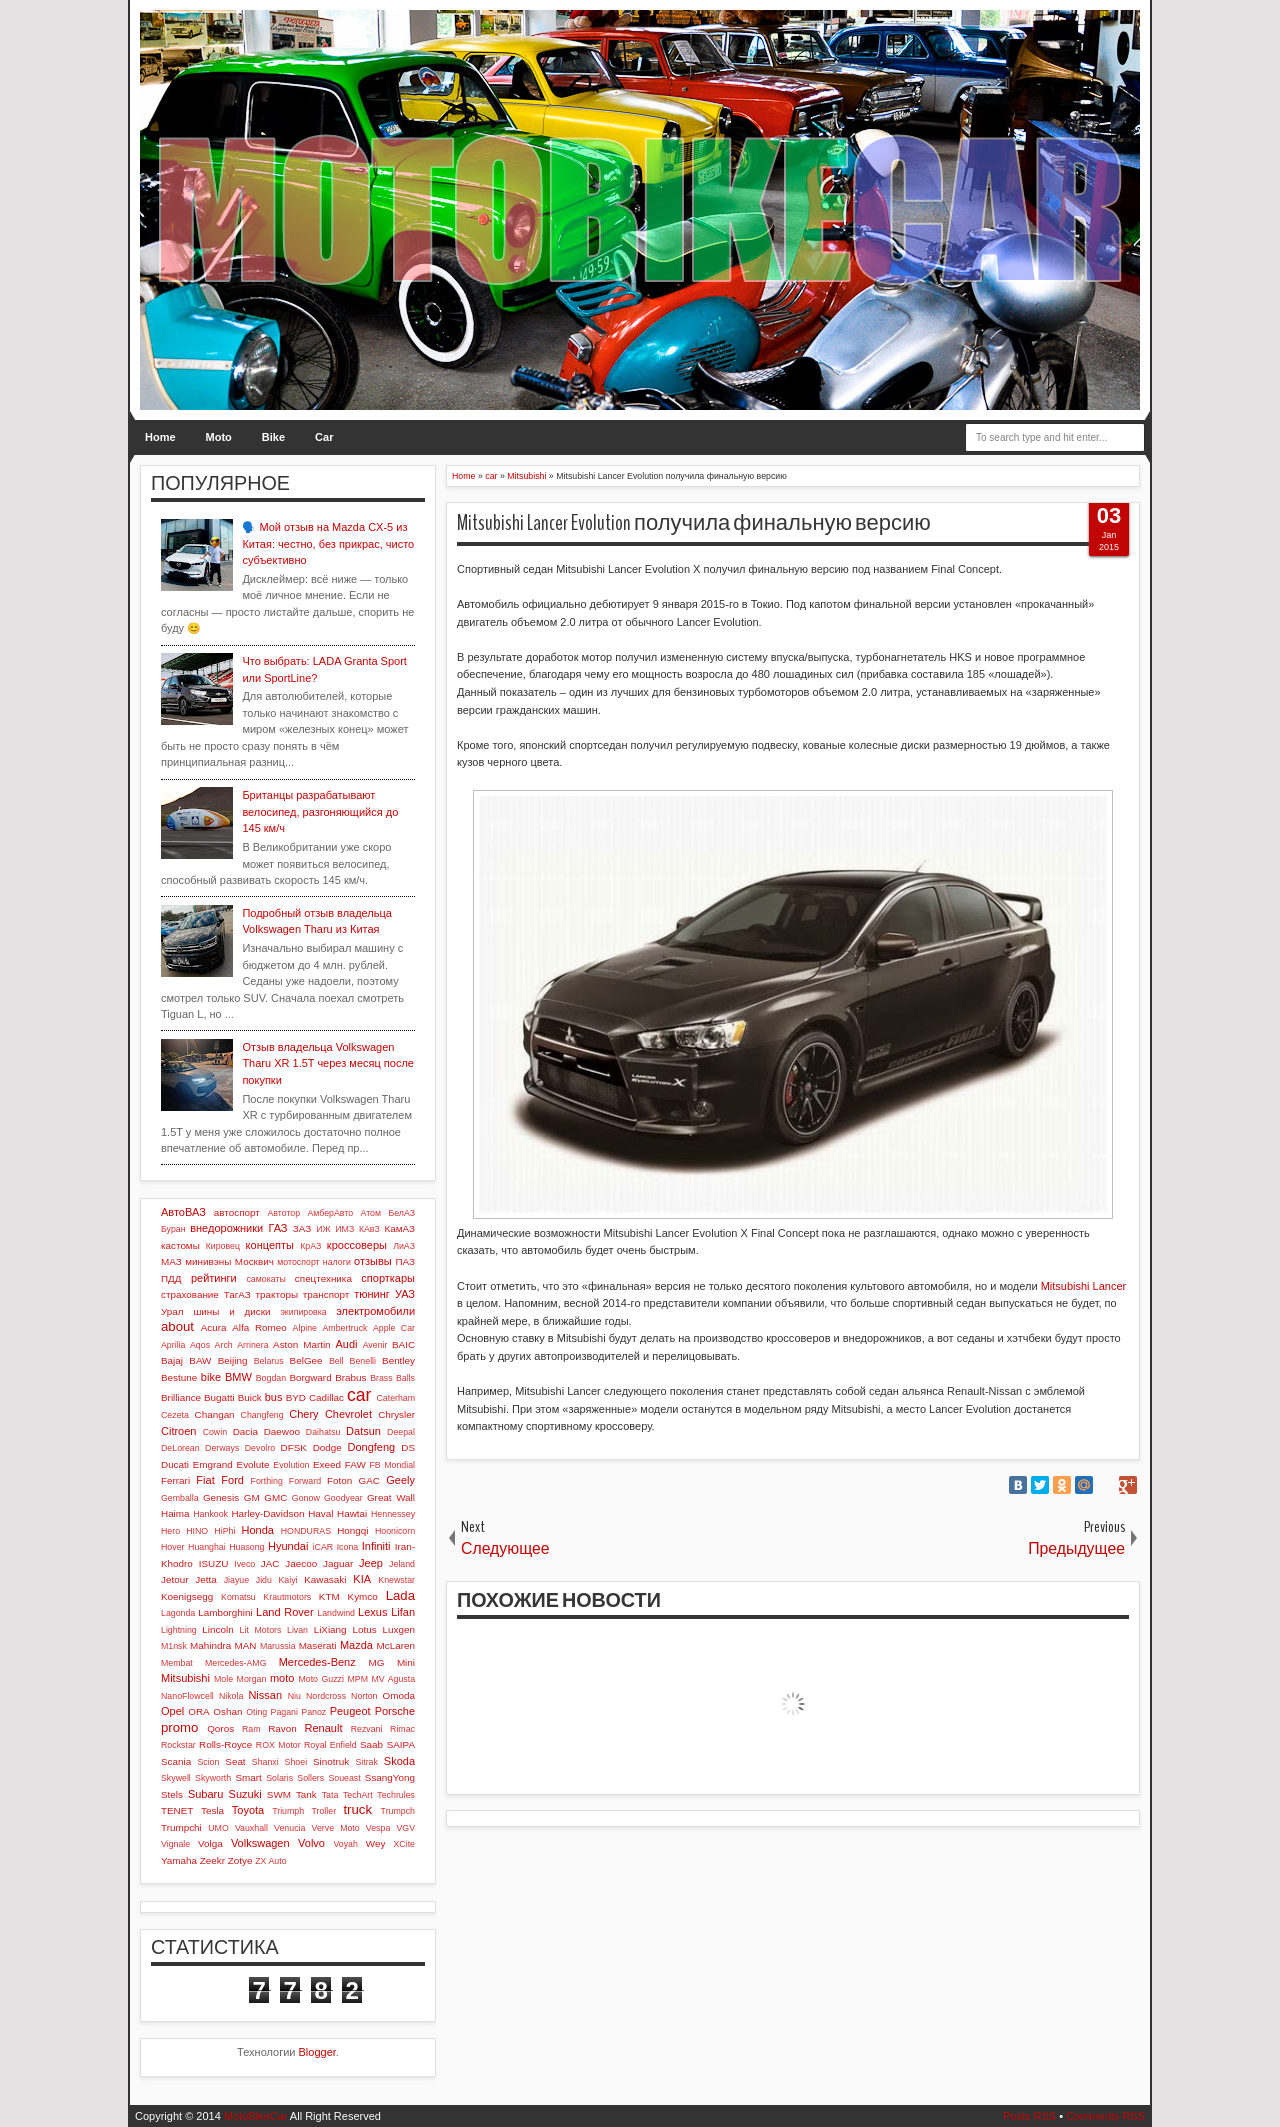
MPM (357, 1679)
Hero (170, 1531)
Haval (320, 1513)
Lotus (365, 1629)
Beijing (233, 1360)
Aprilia (173, 1345)
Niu (294, 1696)
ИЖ (323, 1229)
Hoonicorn (395, 1531)
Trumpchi (181, 1827)
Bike (273, 437)
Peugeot (350, 1711)
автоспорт (237, 1212)
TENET (177, 1810)
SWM (279, 1794)
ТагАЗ (237, 1294)
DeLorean (180, 1448)
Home (160, 437)
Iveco (244, 1564)
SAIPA (401, 1744)
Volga (210, 1843)
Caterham (395, 1398)
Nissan (265, 1695)
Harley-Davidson (267, 1513)
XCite (404, 1844)
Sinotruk (331, 1761)
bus (274, 1397)
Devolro (260, 1448)
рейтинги (214, 1278)
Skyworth (213, 1778)
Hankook (210, 1514)
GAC (369, 1480)
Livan (297, 1630)
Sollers (310, 1778)
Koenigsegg (187, 1596)
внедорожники (226, 1228)
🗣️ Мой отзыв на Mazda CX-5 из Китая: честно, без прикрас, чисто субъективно (328, 543)
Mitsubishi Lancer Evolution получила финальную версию (694, 523)
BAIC (403, 1344)
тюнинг (372, 1294)
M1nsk (174, 1646)
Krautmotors (287, 1597)
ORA (198, 1711)
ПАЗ (405, 1261)
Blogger (317, 2052)
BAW (200, 1360)
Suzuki (245, 1794)
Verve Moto (336, 1828)
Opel (172, 1711)
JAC (270, 1563)
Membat (177, 1663)
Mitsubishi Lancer (1084, 1286)
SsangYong (390, 1777)
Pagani (284, 1712)
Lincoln (217, 1629)
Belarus (269, 1361)
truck (357, 1809)
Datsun (363, 1431)
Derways (222, 1448)
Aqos (200, 1345)
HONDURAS (306, 1531)
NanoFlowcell (187, 1696)
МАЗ (171, 1261)
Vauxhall (251, 1828)
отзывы (373, 1261)
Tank (306, 1794)
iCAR (323, 1547)
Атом (371, 1213)
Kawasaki (325, 1579)
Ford (232, 1480)
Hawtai (352, 1513)
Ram (251, 1729)
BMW (238, 1377)
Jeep (371, 1563)
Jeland (402, 1564)
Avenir (375, 1345)
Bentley (398, 1360)
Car (324, 437)
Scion (208, 1762)
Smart (248, 1777)
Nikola (231, 1696)
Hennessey (393, 1514)
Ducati (175, 1464)
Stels (172, 1794)
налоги (337, 1262)
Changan (215, 1414)
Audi (346, 1344)
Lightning (179, 1630)
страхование (190, 1294)
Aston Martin (302, 1344)
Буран (173, 1229)
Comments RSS (1105, 2116)
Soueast (344, 1778)
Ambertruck (344, 1328)
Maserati (318, 1645)
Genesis (221, 1497)
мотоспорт (298, 1262)
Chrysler (396, 1414)
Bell (336, 1361)
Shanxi (265, 1762)
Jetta (205, 1579)
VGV (405, 1828)
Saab (371, 1744)
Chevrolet (348, 1414)
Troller (323, 1811)
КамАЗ (400, 1228)
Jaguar (338, 1563)
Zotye (240, 1860)
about (177, 1326)
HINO (197, 1531)
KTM (329, 1596)
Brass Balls (392, 1378)
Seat (235, 1761)
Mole (223, 1679)
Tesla (212, 1810)
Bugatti (219, 1397)
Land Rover (285, 1612)
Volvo (311, 1843)
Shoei (296, 1762)
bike (211, 1377)
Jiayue (236, 1580)
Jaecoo (301, 1563)
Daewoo (282, 1431)
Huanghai (207, 1547)
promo (179, 1727)
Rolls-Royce (225, 1744)
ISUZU (214, 1563)
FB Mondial (392, 1465)
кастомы (180, 1245)
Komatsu (238, 1597)
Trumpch (398, 1811)
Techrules (396, 1795)
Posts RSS (1029, 2116)
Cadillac (326, 1397)
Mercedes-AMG (236, 1663)
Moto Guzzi (321, 1679)
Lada (400, 1595)
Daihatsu (323, 1432)
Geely (400, 1480)
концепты (270, 1245)
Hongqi (352, 1530)
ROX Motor (278, 1745)
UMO (218, 1828)
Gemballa (180, 1498)
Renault (324, 1728)
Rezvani (367, 1729)
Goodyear (343, 1498)
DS (408, 1447)
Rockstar (178, 1745)
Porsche (395, 1711)
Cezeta (175, 1415)
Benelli (363, 1361)
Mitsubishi (185, 1678)
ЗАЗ (302, 1228)
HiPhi (224, 1531)
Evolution (291, 1465)
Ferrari (175, 1480)
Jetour (174, 1579)
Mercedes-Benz (317, 1662)
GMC (275, 1497)
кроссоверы (357, 1245)
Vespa (378, 1828)
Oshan (227, 1711)
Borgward (310, 1377)
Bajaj (172, 1360)
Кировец (223, 1246)
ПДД (171, 1278)
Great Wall (391, 1497)
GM (252, 1497)
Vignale (175, 1844)
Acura (214, 1327)
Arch (224, 1345)
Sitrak (366, 1762)
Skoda (399, 1761)
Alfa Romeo (259, 1327)
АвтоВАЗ (183, 1212)
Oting (256, 1712)
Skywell (176, 1778)
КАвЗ (369, 1229)
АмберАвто (330, 1213)
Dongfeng (371, 1447)
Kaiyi (287, 1580)
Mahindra (210, 1645)
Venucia (289, 1828)
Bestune (179, 1377)
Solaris (279, 1778)
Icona (348, 1547)
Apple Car (394, 1328)
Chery (303, 1414)
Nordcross (326, 1696)
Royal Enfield (330, 1745)
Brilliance (181, 1397)
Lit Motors (261, 1630)
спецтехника (323, 1278)
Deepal (401, 1432)
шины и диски (231, 1311)
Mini (406, 1662)
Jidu (264, 1580)
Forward (305, 1481)
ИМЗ (344, 1229)
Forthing (267, 1481)
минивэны (208, 1261)
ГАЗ (277, 1228)
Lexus (372, 1612)
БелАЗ (401, 1213)
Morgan (252, 1679)
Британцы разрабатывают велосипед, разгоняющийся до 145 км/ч (320, 811)
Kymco (363, 1596)
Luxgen (399, 1629)
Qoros (220, 1728)
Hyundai (288, 1546)
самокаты (265, 1279)
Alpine (305, 1328)
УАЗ (405, 1294)
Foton (339, 1480)
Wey (376, 1843)
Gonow (306, 1498)
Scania (176, 1761)
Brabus (350, 1377)
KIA (362, 1579)
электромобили (375, 1311)
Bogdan (271, 1378)
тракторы (277, 1294)
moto (282, 1678)
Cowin (215, 1432)
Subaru (205, 1794)
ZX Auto (270, 1861)
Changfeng (262, 1415)
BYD (296, 1397)
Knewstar (396, 1580)
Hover (172, 1547)
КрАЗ (310, 1246)
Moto (219, 437)
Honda (258, 1530)
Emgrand (213, 1464)
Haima (175, 1513)
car (359, 1395)
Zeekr (212, 1860)
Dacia (245, 1431)
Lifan (403, 1612)
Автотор (283, 1213)
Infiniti (376, 1546)
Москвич (254, 1261)
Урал (172, 1311)
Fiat (205, 1480)
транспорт (326, 1294)
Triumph (288, 1811)
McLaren (396, 1645)
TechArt (358, 1795)
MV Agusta (393, 1679)
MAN (246, 1645)
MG (377, 1662)
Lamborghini (225, 1612)
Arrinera (252, 1345)
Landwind (336, 1613)
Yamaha (179, 1860)
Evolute (253, 1464)
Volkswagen (260, 1843)
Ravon (282, 1728)
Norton (364, 1696)
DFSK (294, 1447)
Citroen (178, 1431)
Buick (250, 1397)
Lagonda (178, 1613)
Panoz (313, 1712)
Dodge (327, 1447)
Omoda (399, 1695)
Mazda (356, 1645)
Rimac (402, 1729)
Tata (330, 1795)
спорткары (388, 1278)
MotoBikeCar (256, 2116)
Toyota (248, 1810)
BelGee (306, 1360)
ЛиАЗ (404, 1246)
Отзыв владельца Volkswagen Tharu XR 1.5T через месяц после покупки (328, 1063)
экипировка (303, 1312)
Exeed (327, 1464)
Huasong (246, 1547)
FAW (355, 1464)
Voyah (345, 1844)
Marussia (278, 1646)
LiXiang (330, 1629)
